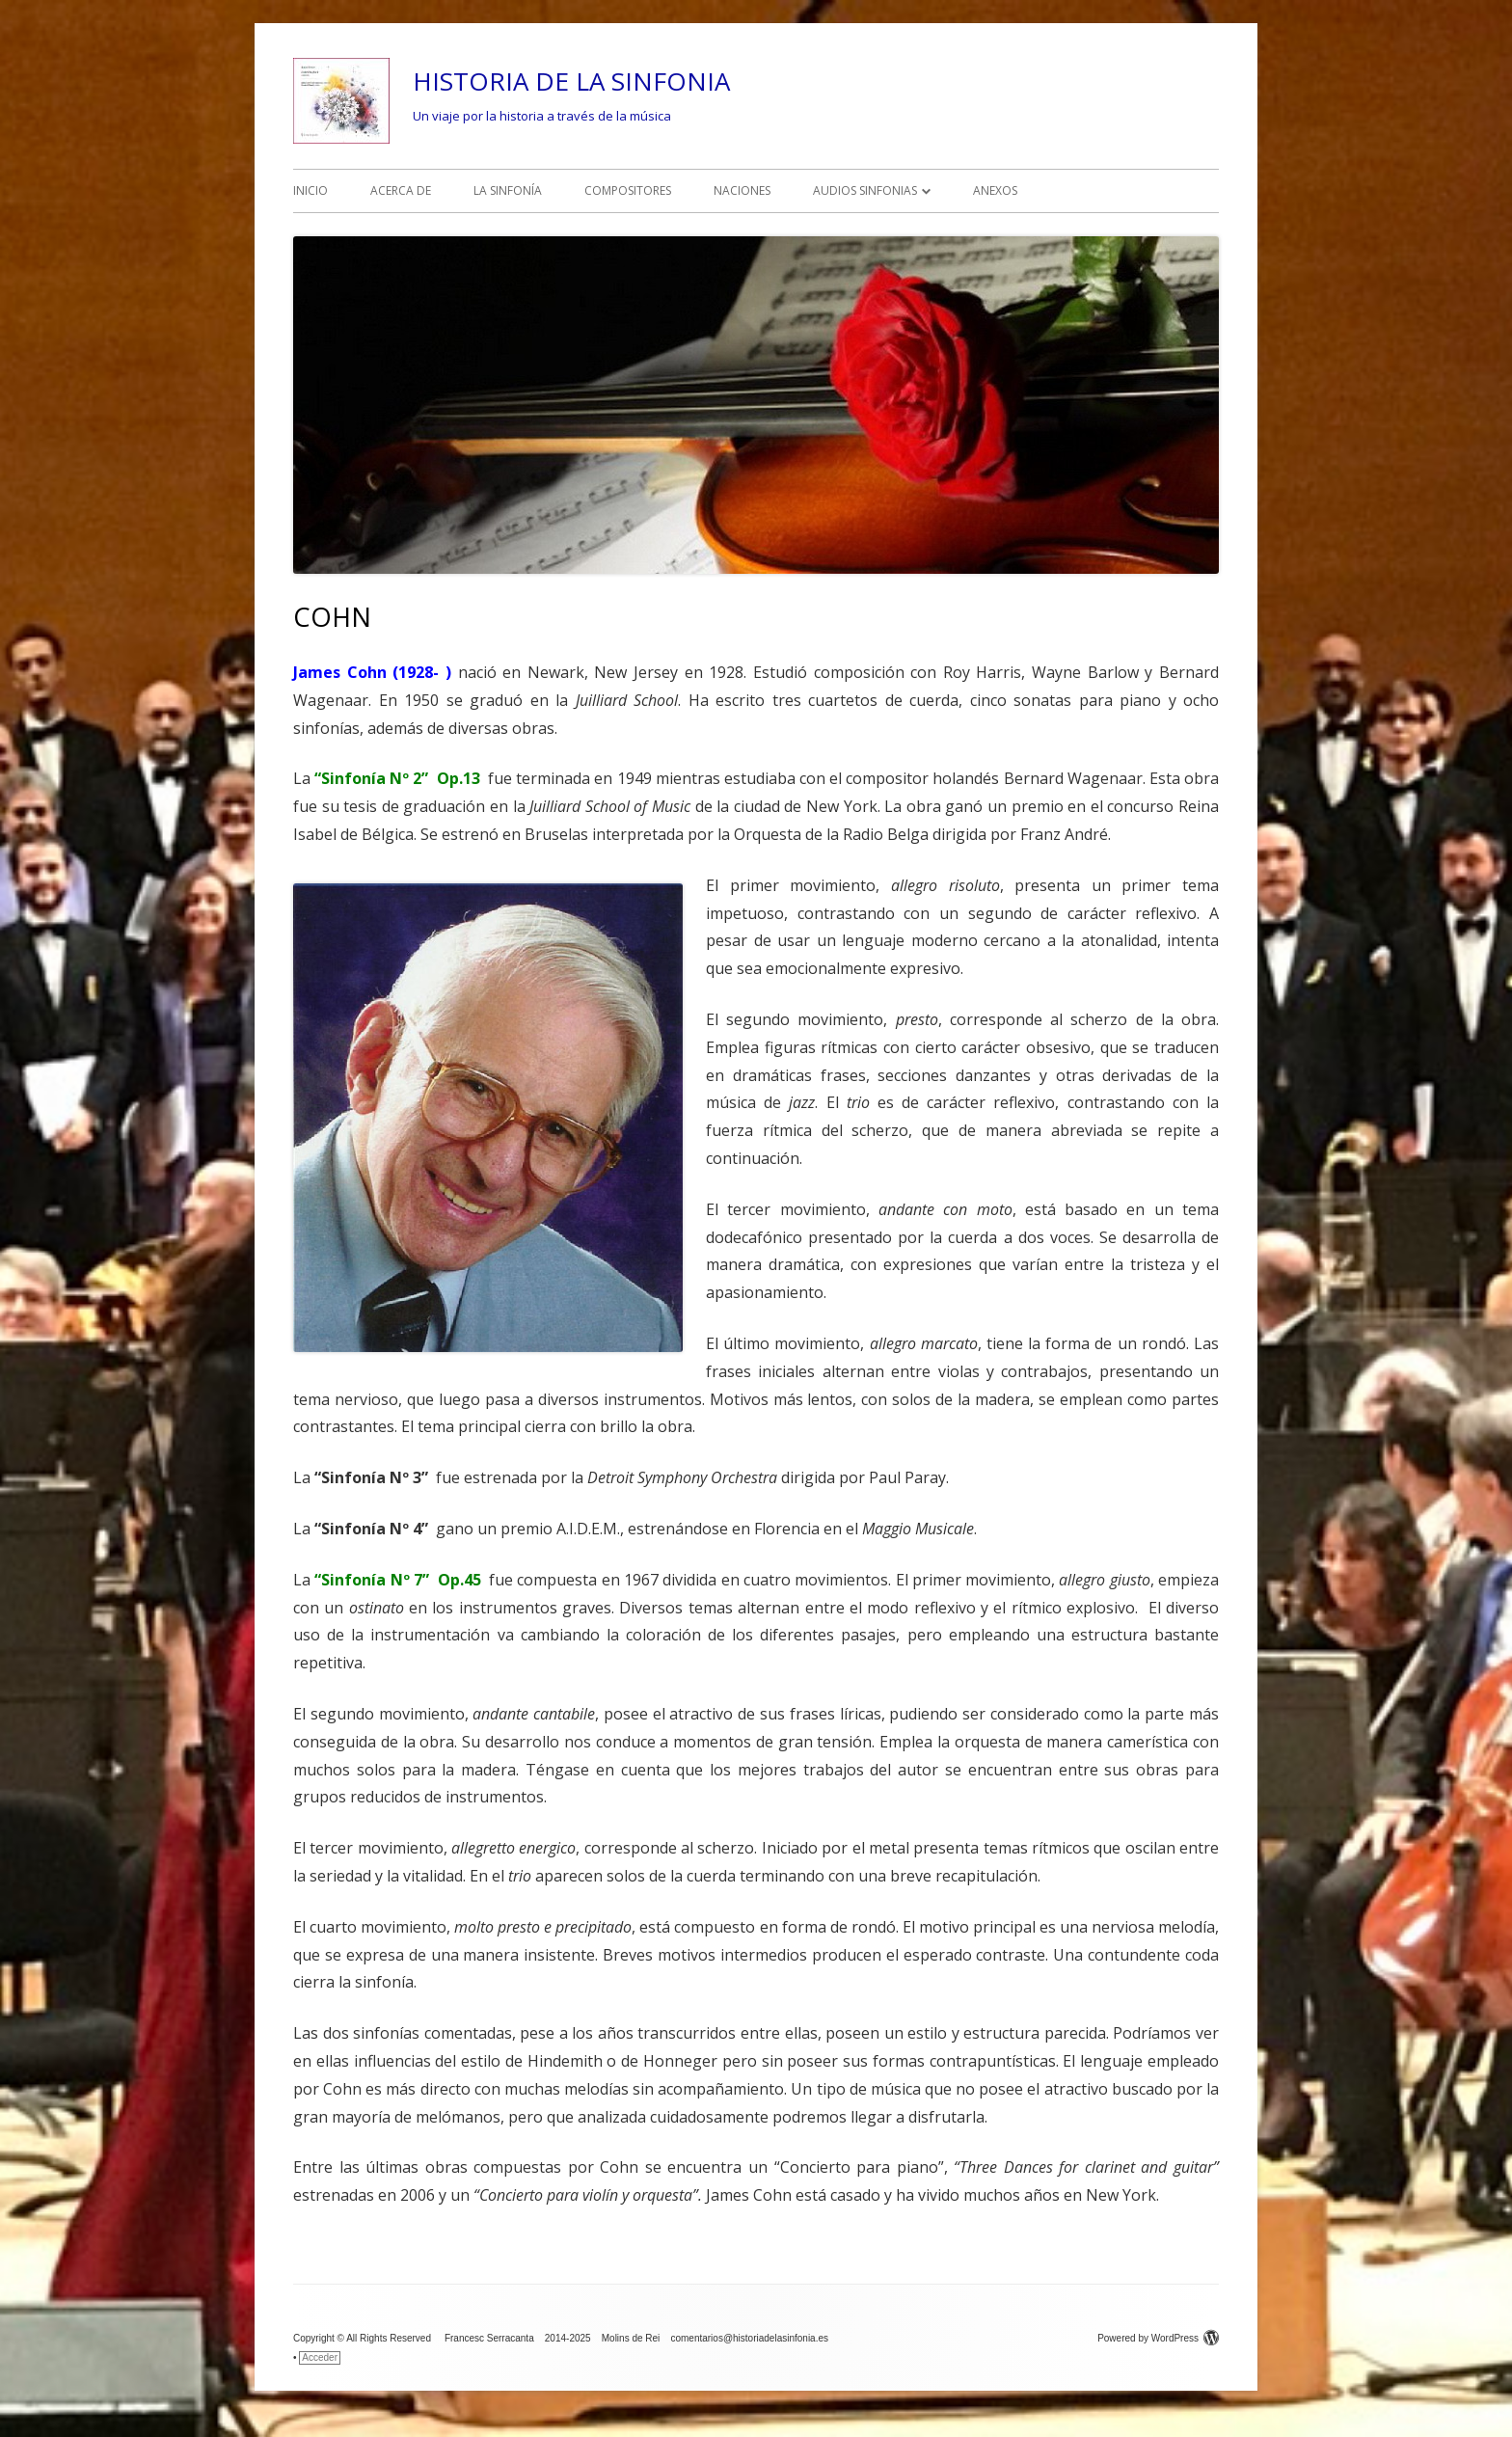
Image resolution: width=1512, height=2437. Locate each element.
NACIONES (742, 190)
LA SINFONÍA (507, 190)
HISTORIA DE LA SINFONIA (571, 81)
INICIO (310, 190)
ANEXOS (995, 190)
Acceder (320, 2357)
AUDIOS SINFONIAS (865, 190)
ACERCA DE (400, 190)
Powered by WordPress (1158, 2338)
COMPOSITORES (627, 190)
